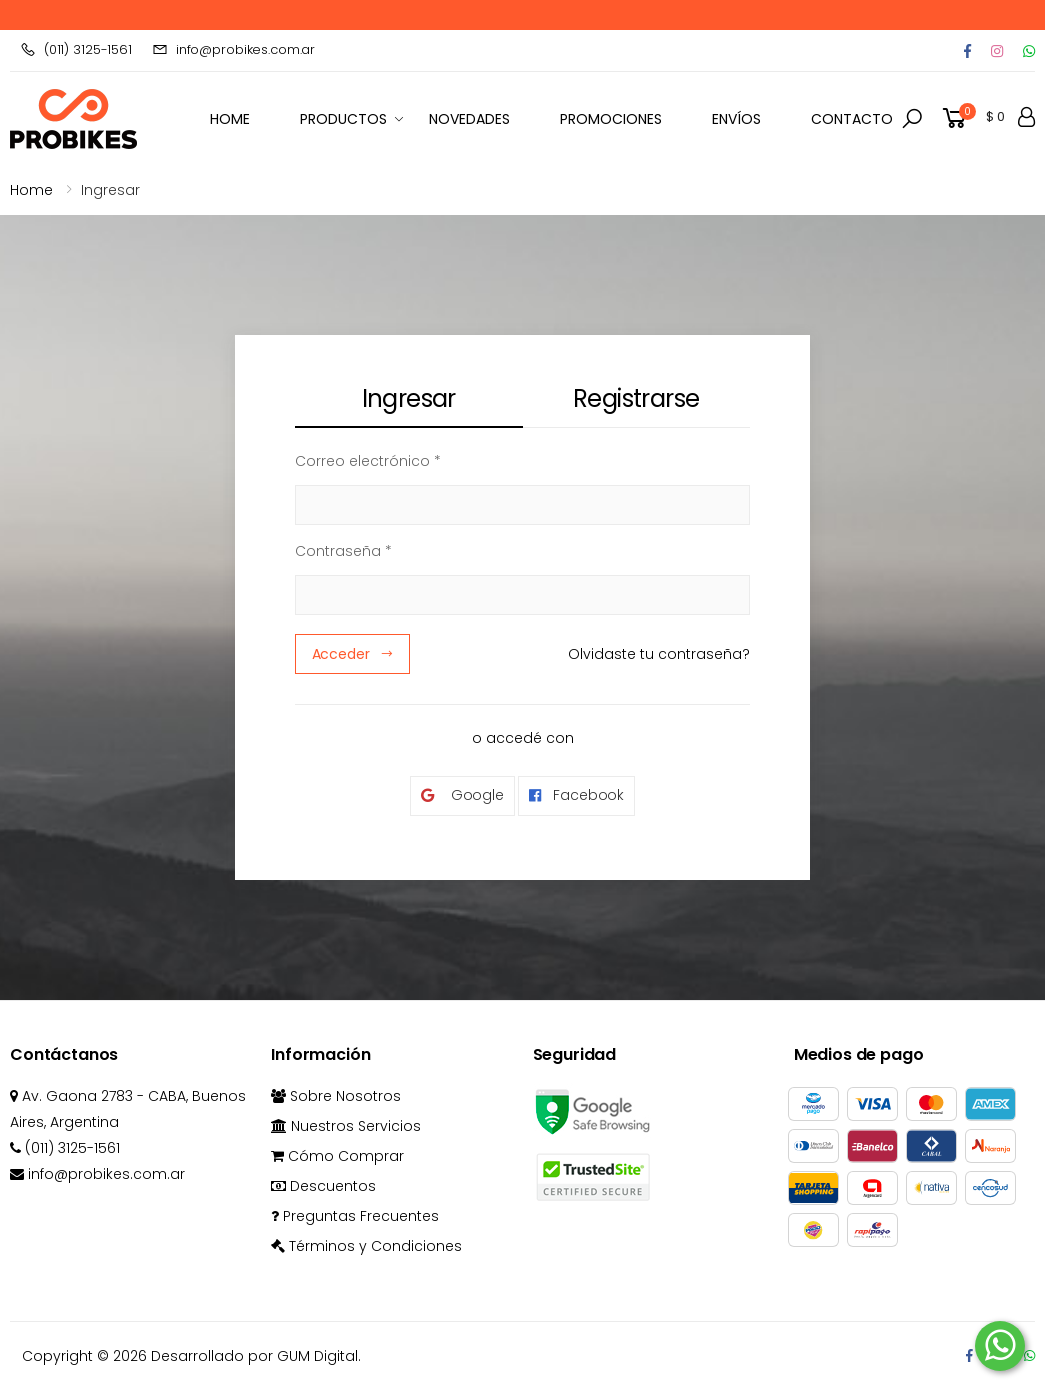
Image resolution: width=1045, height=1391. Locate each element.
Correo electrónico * (368, 461)
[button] (912, 119)
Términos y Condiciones (366, 1246)
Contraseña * (343, 551)
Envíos (736, 119)
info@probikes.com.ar (233, 49)
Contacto (852, 119)
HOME (230, 119)
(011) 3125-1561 (76, 49)
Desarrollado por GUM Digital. (256, 1356)
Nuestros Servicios (346, 1126)
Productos (343, 119)
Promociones (611, 119)
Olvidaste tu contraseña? (659, 654)
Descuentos (323, 1186)
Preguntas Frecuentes (355, 1216)
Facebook (576, 795)
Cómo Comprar (337, 1156)
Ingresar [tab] (409, 398)
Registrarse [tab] (636, 398)
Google (462, 795)
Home (31, 190)
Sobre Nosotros (336, 1096)
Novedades (469, 119)
